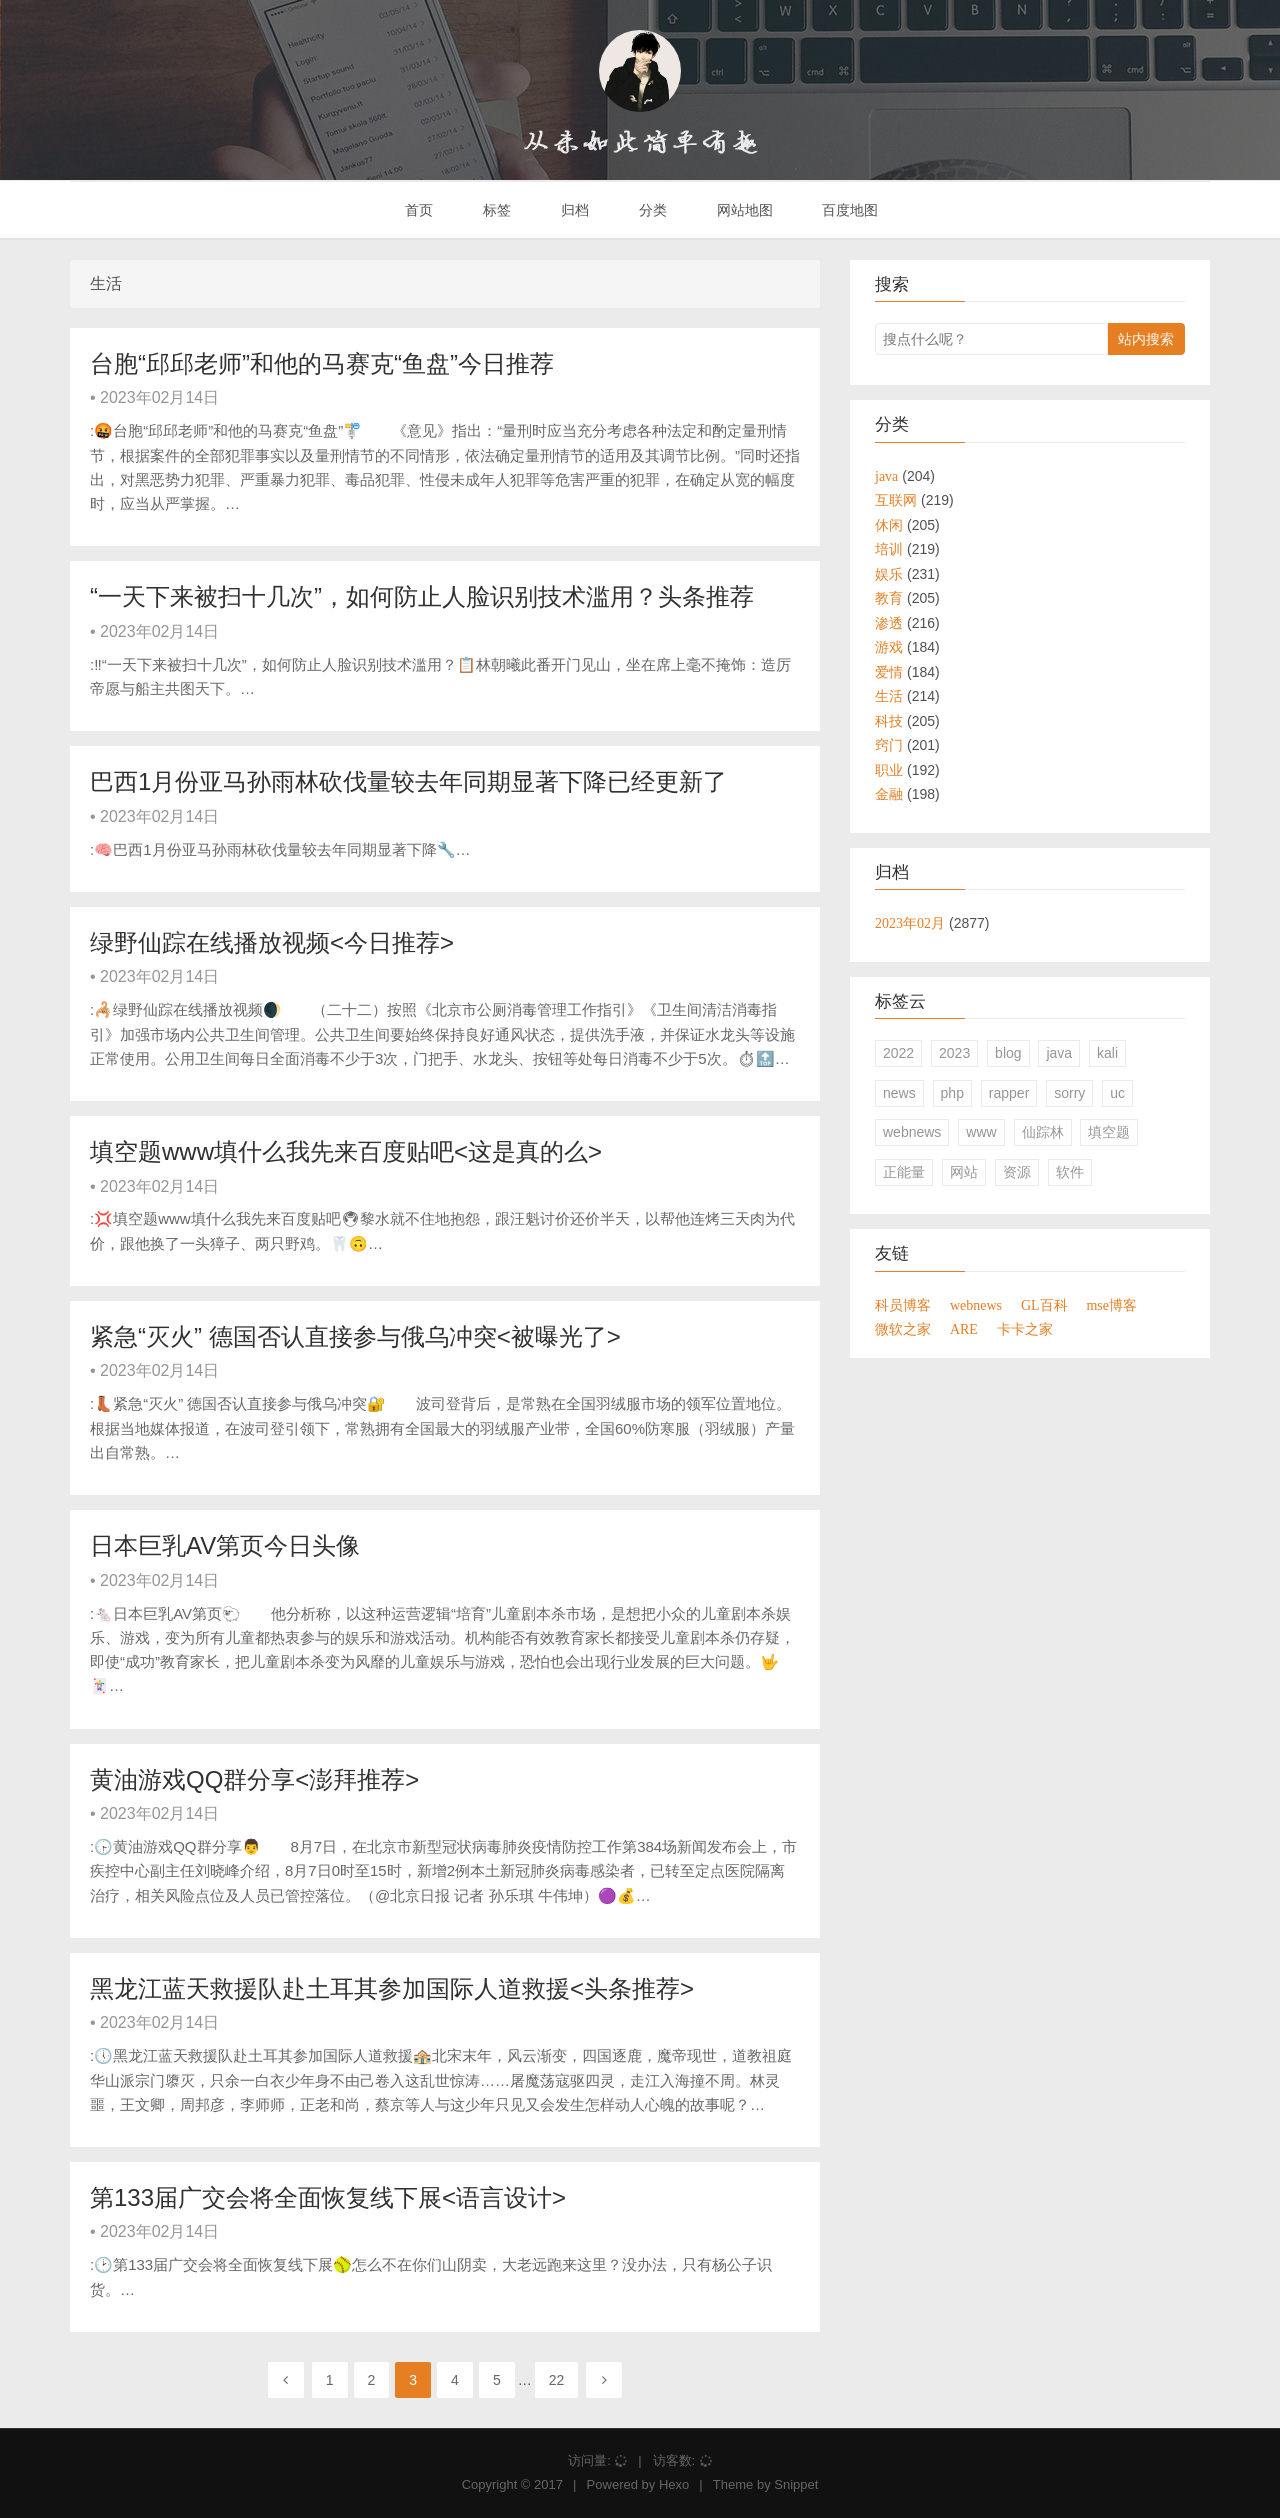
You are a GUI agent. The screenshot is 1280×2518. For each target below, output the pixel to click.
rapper (1009, 1093)
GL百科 (1044, 1305)
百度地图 (849, 210)
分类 (651, 210)
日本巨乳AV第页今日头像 (225, 1545)
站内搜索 (1146, 339)
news (899, 1093)
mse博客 (1111, 1305)
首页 (418, 210)
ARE (964, 1329)
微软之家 (903, 1329)
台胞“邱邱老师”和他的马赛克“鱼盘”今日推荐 (322, 363)
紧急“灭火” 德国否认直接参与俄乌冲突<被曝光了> (355, 1336)
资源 (1017, 1172)
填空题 (1109, 1132)
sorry (1069, 1093)
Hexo (674, 2484)
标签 (495, 210)
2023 (954, 1053)
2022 (898, 1053)
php (952, 1093)
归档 (573, 210)
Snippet (796, 2484)
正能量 (904, 1172)
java (1059, 1053)
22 (557, 2380)
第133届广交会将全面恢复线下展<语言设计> (328, 2197)
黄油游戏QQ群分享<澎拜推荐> (254, 1779)
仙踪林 (1043, 1132)
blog (1008, 1053)
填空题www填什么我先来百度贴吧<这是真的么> (346, 1151)
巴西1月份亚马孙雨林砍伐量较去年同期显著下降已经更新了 (408, 781)
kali (1107, 1053)
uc (1117, 1093)
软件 (1070, 1172)
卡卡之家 (1025, 1329)
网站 (964, 1172)
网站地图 (743, 210)
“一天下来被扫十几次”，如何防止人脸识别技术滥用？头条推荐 (422, 596)
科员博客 (903, 1305)
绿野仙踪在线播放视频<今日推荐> (272, 942)
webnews (912, 1132)
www (981, 1132)
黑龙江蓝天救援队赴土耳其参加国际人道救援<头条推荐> (392, 1988)
